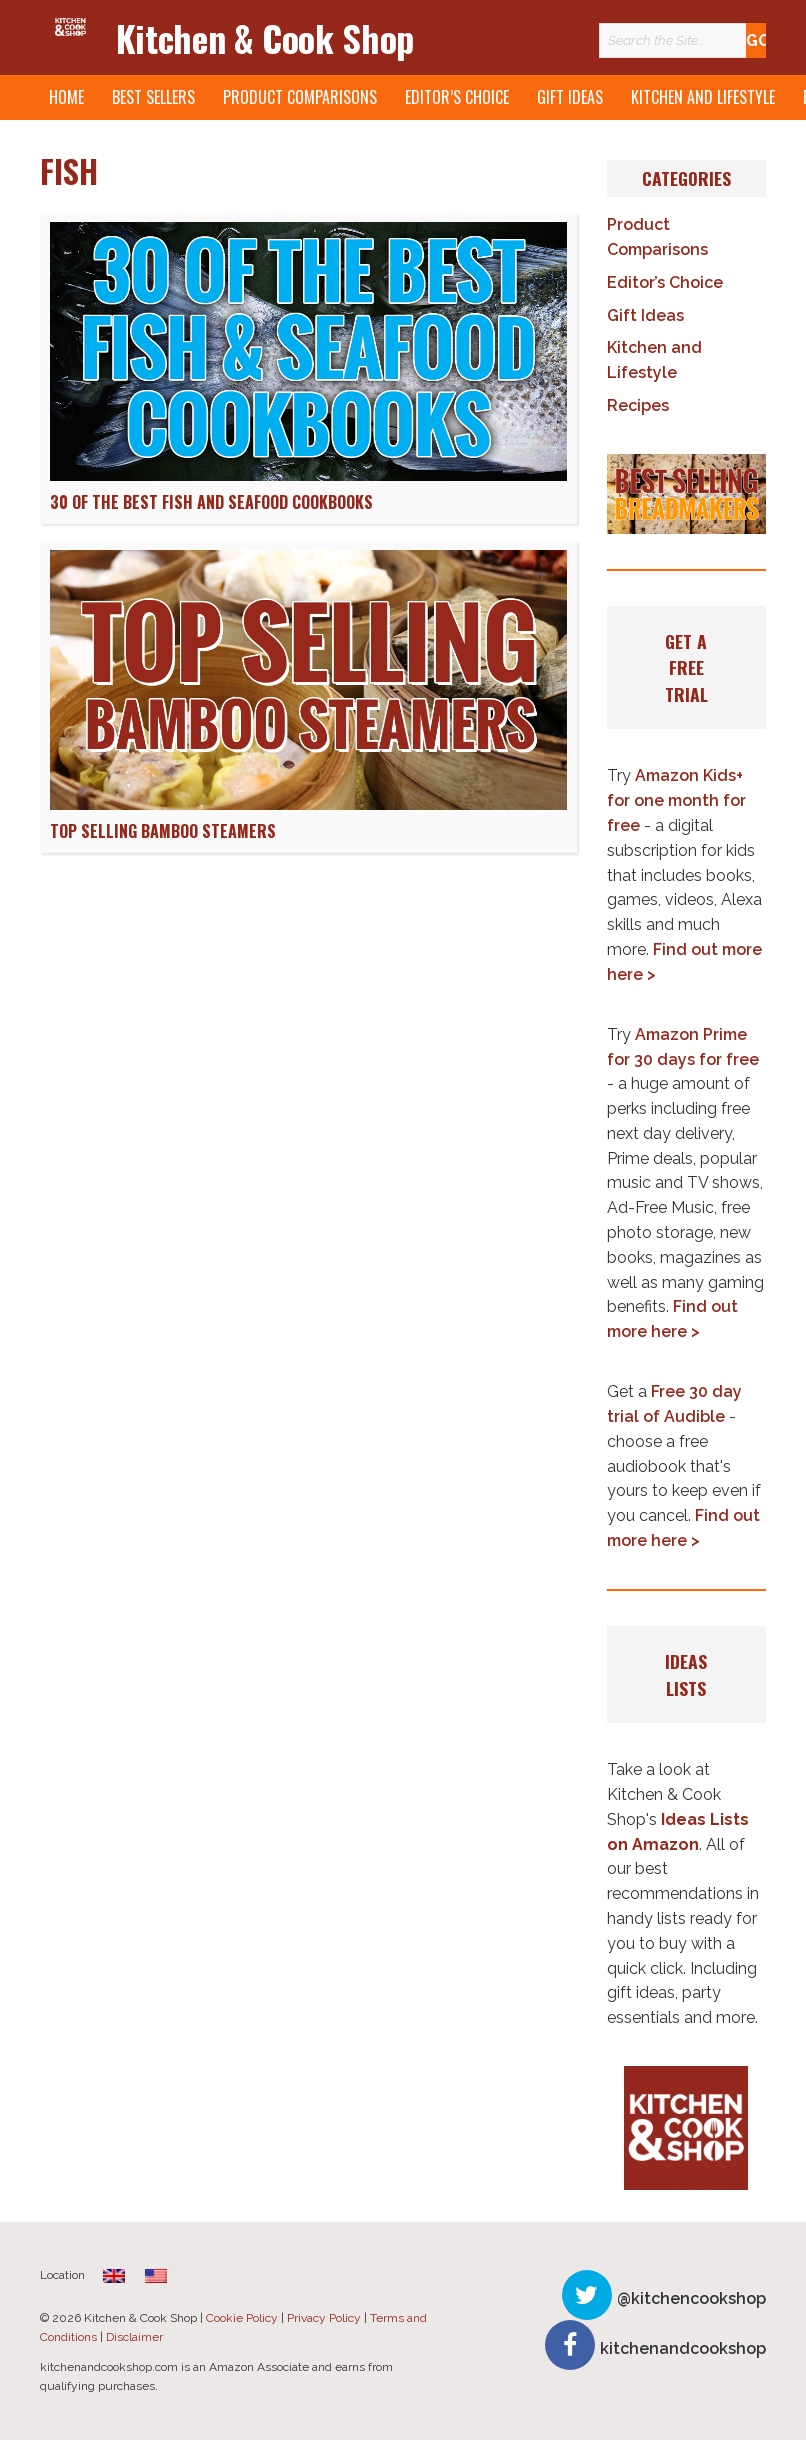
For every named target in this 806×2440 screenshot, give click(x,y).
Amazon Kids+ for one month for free (676, 800)
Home (66, 97)
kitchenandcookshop (683, 2348)
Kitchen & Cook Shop (265, 37)
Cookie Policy (242, 2318)
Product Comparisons (300, 97)
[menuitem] (114, 2275)
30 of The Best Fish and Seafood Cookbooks (211, 502)
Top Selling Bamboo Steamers (163, 831)
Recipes (638, 405)
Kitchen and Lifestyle (703, 97)
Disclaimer (134, 2337)
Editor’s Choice (457, 97)
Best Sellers (153, 97)
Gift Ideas (570, 97)
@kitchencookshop (691, 2298)
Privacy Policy (324, 2318)
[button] (686, 494)
